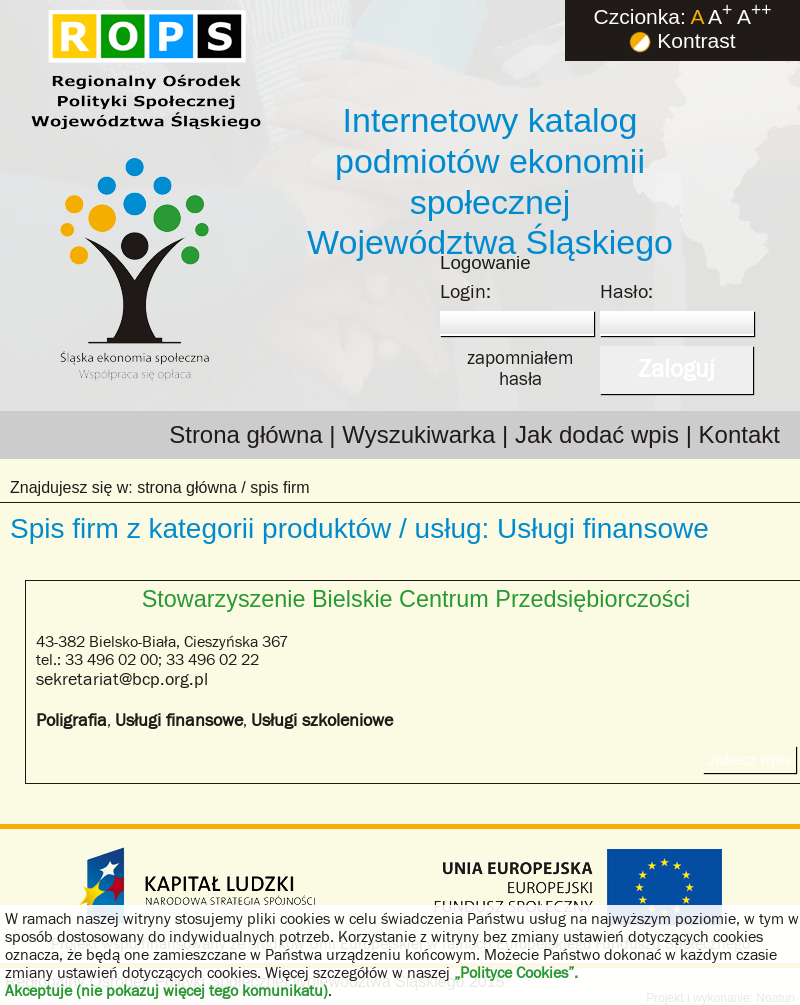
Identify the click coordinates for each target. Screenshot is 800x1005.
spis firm (280, 487)
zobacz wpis (749, 759)
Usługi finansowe (179, 720)
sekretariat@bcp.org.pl (122, 679)
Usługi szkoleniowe (322, 720)
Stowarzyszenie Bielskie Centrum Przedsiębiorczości (416, 599)
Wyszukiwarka (418, 434)
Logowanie (485, 262)
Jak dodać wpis (597, 434)
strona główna (187, 487)
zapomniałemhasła (520, 368)
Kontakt (739, 434)
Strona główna (245, 434)
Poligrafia (71, 720)
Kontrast (682, 40)
